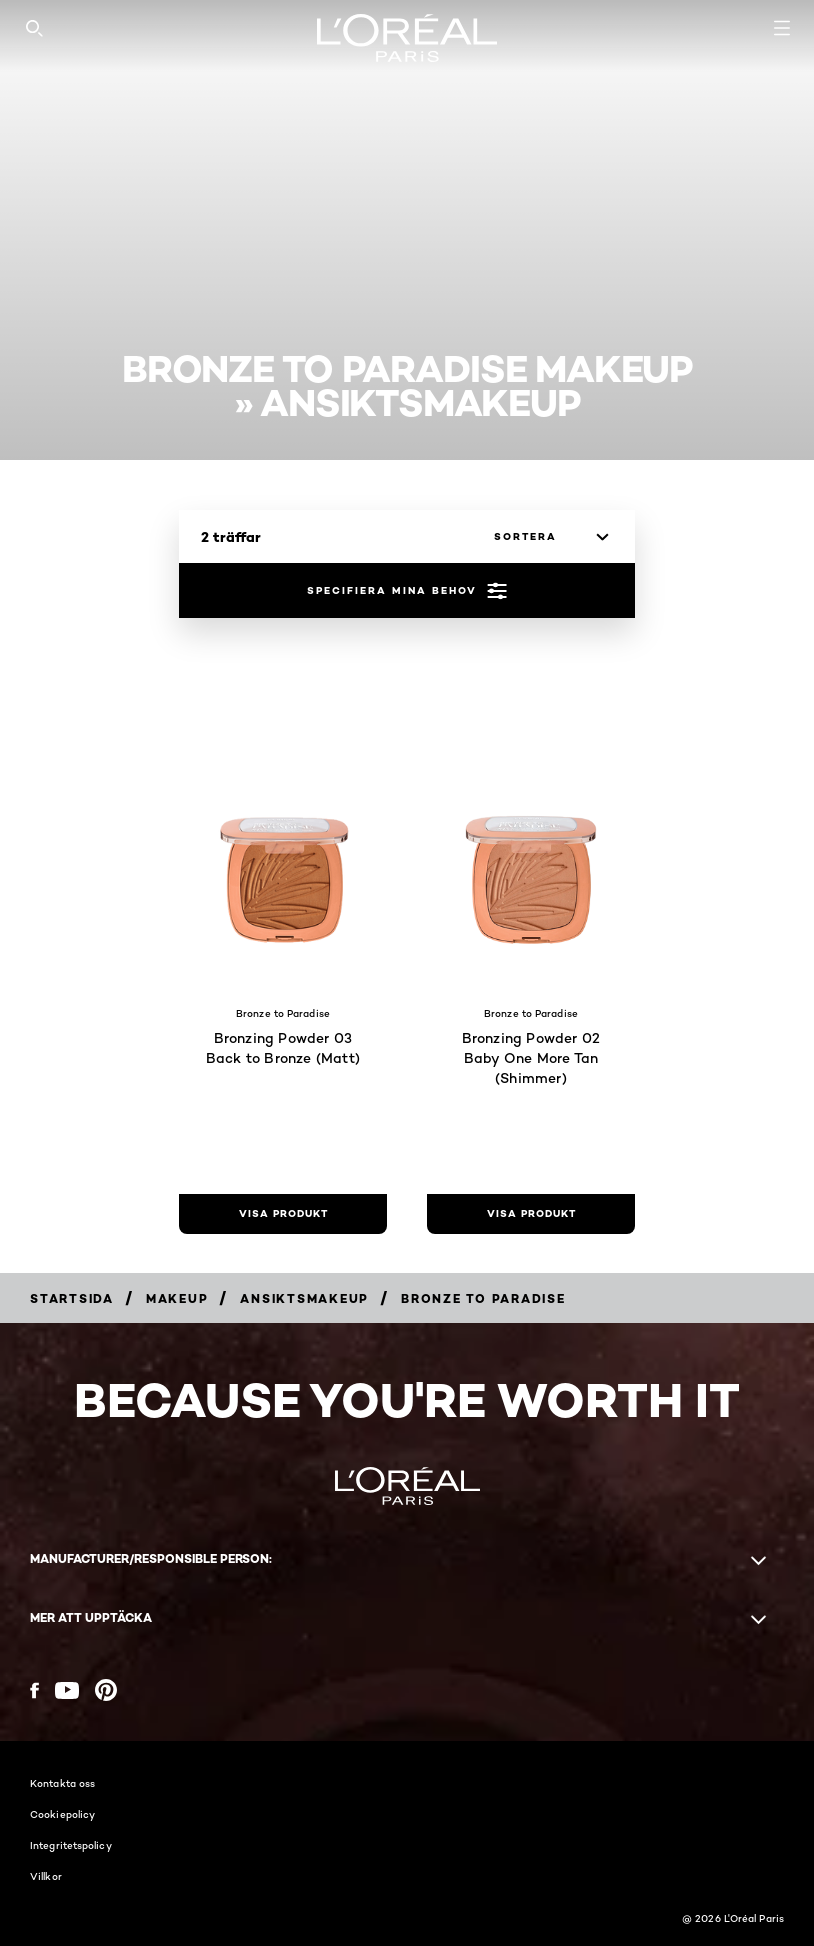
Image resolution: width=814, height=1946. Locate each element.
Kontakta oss (62, 1783)
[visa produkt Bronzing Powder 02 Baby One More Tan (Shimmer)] (531, 1214)
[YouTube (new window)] (67, 1690)
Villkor (46, 1876)
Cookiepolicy (62, 1814)
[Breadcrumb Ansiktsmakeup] (304, 1298)
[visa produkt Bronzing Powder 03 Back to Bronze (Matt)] (283, 1214)
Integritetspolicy (71, 1845)
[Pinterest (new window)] (106, 1690)
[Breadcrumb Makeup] (177, 1298)
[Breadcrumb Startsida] (72, 1298)
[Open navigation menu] (782, 28)
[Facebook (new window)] (34, 1690)
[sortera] (546, 537)
